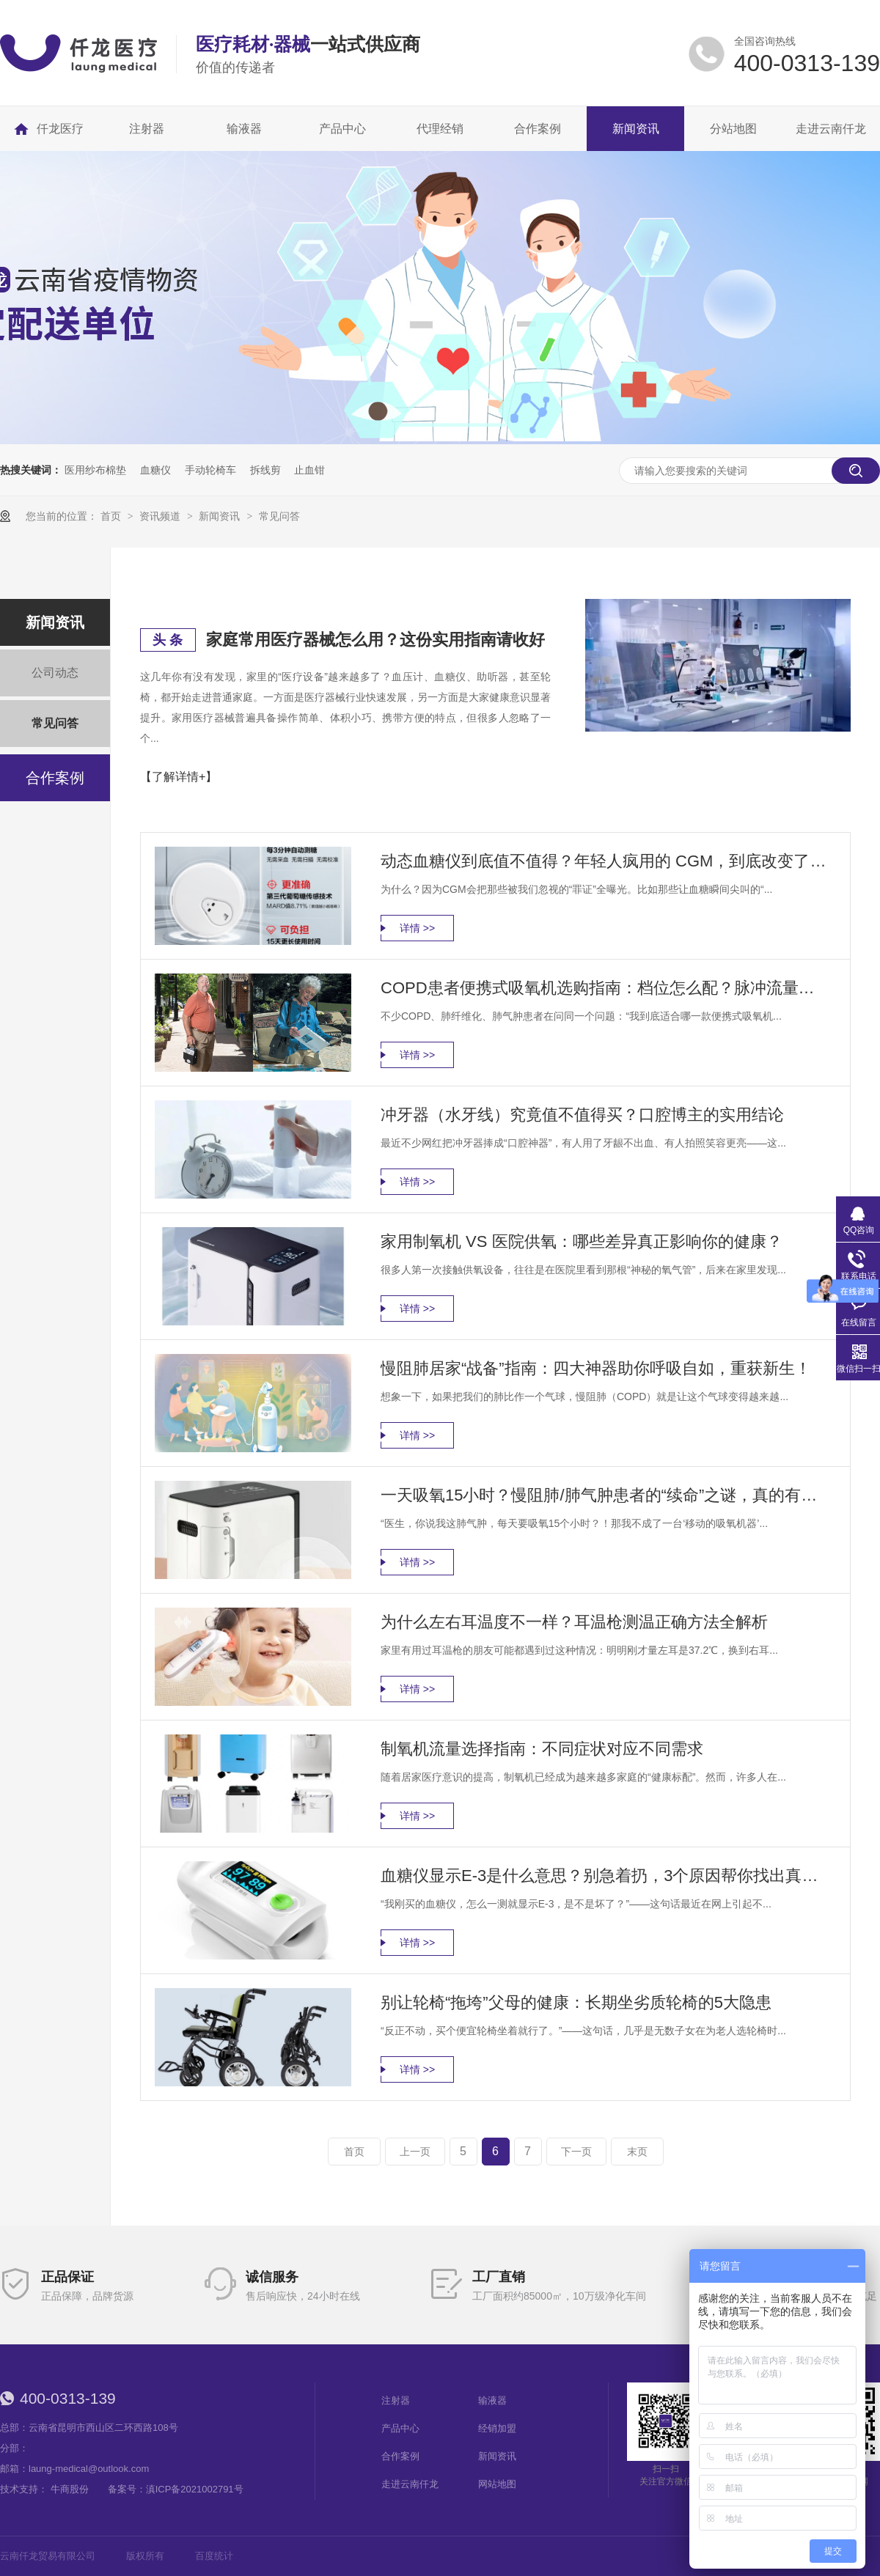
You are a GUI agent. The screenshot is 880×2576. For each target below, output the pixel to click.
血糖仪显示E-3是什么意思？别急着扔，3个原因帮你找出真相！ (605, 1875)
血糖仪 (155, 470)
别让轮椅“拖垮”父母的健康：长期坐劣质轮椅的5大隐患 (576, 2002)
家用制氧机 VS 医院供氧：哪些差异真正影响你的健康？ (581, 1241)
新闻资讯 (221, 516)
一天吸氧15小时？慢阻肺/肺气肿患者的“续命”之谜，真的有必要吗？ (605, 1495)
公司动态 (55, 672)
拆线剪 (265, 470)
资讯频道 (161, 516)
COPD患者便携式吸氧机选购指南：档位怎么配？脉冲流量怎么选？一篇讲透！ (605, 988)
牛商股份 (70, 2489)
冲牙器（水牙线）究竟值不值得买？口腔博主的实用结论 (582, 1114)
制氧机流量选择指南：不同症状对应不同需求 (542, 1749)
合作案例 (55, 778)
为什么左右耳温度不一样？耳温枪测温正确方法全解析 (574, 1622)
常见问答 (279, 516)
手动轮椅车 (210, 470)
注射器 (395, 2400)
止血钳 (309, 470)
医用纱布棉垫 (95, 470)
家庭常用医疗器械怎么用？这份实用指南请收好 (375, 639)
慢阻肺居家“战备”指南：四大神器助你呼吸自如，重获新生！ (596, 1368)
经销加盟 (497, 2428)
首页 (112, 516)
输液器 (492, 2400)
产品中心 (400, 2428)
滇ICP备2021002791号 (194, 2489)
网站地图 (497, 2484)
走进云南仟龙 (410, 2484)
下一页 (576, 2151)
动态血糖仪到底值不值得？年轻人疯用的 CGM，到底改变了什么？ (605, 861)
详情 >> (417, 928)
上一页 (415, 2151)
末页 (637, 2151)
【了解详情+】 (178, 776)
